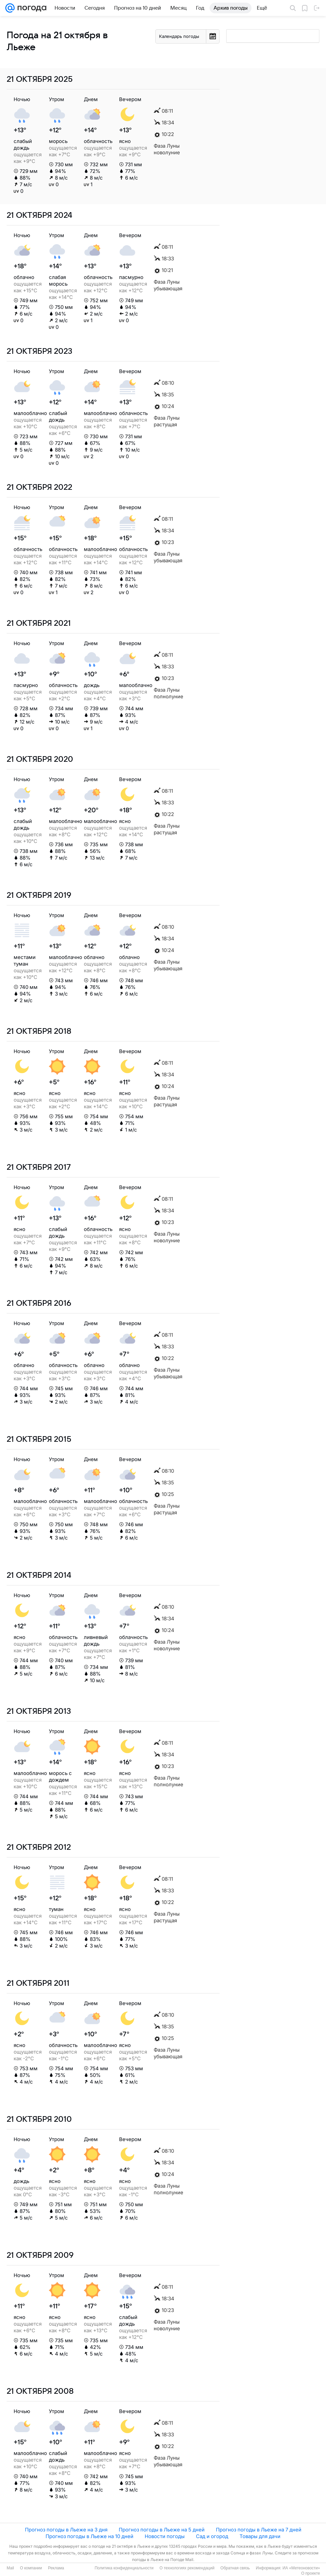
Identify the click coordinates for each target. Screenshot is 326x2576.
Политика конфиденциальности (123, 2568)
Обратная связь (235, 2568)
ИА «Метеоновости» (301, 2568)
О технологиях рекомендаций (186, 2568)
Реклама (56, 2568)
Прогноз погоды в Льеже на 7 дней (258, 2529)
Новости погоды (165, 2536)
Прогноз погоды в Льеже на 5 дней (162, 2529)
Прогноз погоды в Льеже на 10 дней (89, 2536)
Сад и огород (212, 2536)
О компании (31, 2568)
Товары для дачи (260, 2536)
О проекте (310, 2573)
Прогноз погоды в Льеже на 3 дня (66, 2529)
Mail (10, 2568)
